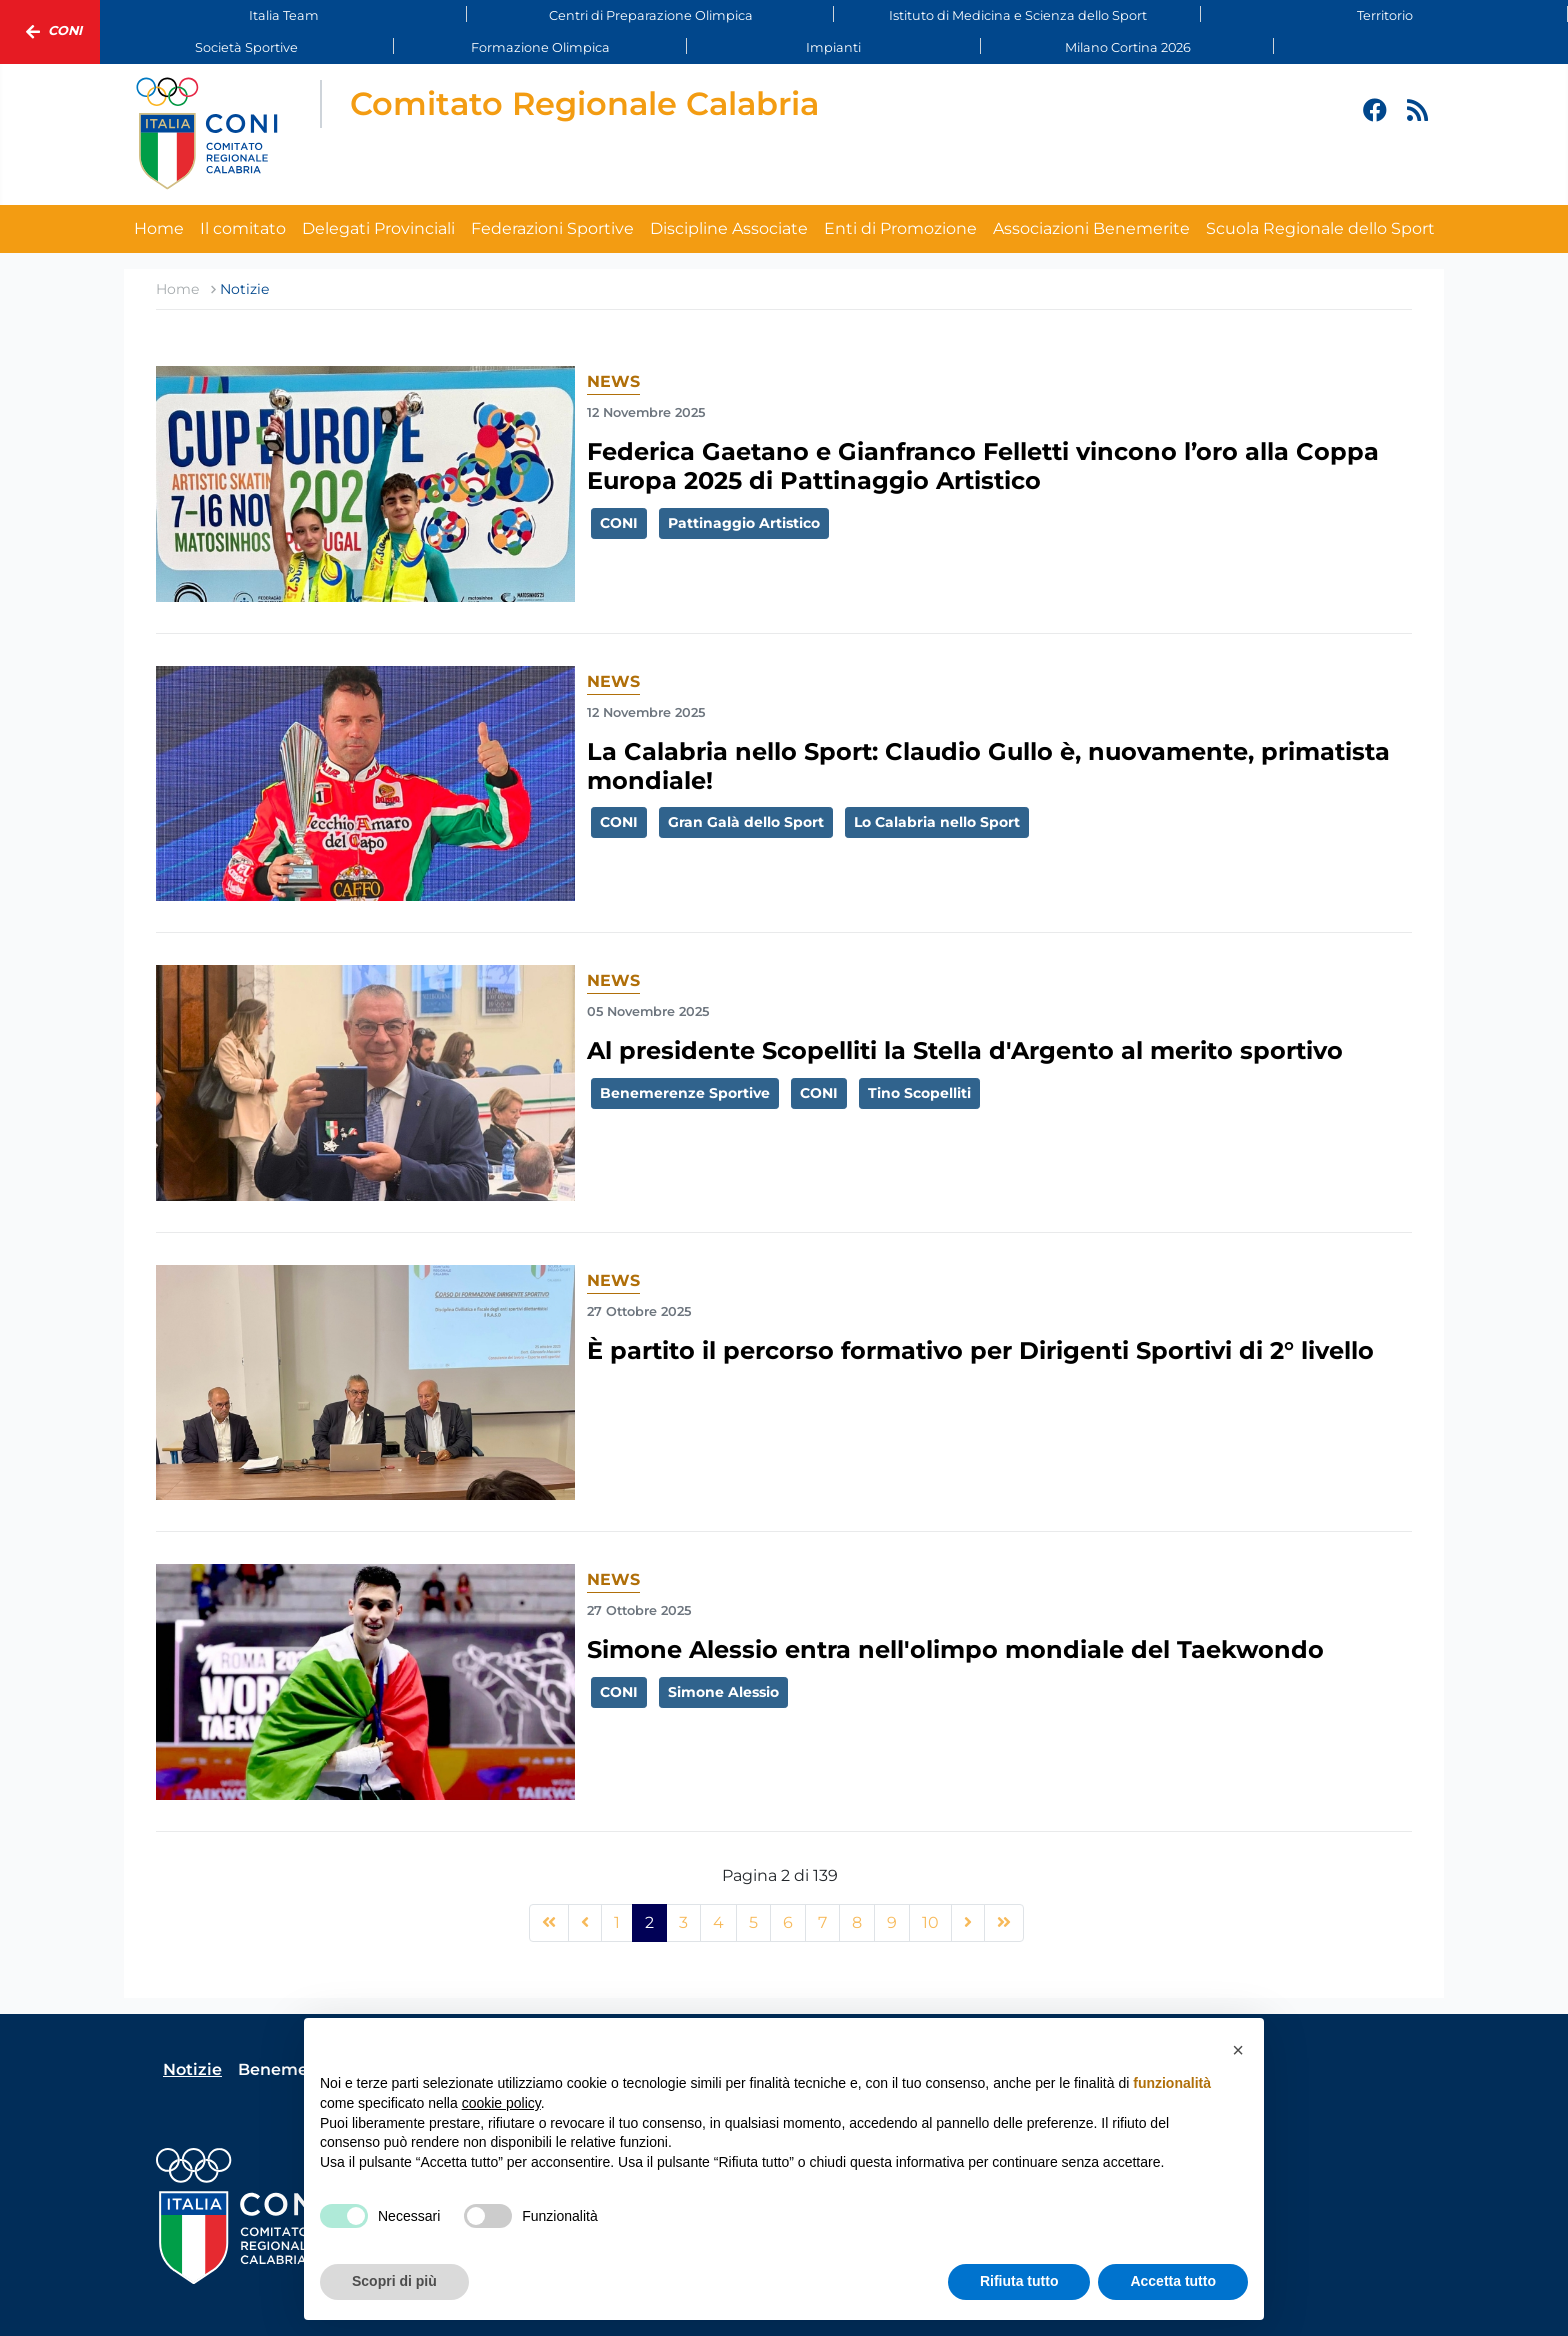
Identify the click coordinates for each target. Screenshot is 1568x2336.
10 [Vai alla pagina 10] (930, 1922)
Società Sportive (246, 47)
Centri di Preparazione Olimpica (651, 15)
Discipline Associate (729, 228)
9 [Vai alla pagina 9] (892, 1922)
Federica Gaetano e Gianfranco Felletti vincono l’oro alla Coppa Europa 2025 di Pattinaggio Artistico (983, 466)
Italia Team (284, 15)
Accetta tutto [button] (1173, 2281)
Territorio (1385, 15)
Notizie (192, 2069)
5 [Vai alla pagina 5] (753, 1922)
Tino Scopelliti (919, 1093)
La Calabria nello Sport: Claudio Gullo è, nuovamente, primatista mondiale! (988, 766)
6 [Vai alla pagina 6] (788, 1922)
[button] (1238, 2050)
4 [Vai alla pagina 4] (718, 1922)
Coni (50, 32)
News (613, 381)
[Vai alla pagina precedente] (585, 1923)
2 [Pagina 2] (649, 1922)
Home (159, 228)
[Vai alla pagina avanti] (968, 1923)
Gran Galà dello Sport (746, 822)
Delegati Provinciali (378, 228)
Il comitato (243, 228)
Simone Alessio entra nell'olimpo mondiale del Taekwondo (955, 1649)
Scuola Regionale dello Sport (1320, 228)
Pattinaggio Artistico (744, 523)
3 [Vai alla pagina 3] (683, 1922)
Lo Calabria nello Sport (937, 822)
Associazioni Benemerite (1091, 228)
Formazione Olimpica (540, 47)
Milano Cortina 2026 (1128, 47)
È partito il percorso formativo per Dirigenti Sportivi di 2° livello (980, 1350)
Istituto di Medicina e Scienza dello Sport (1018, 15)
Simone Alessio (723, 1692)
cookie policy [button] (501, 2103)
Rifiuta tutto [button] (1019, 2281)
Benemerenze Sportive (685, 1093)
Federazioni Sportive (552, 228)
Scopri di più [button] (394, 2281)
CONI (619, 523)
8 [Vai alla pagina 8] (857, 1922)
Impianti (833, 47)
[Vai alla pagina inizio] (549, 1923)
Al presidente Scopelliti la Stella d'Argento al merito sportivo (965, 1050)
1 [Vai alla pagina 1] (617, 1922)
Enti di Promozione (900, 228)
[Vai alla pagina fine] (1004, 1923)
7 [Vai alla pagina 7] (822, 1922)
